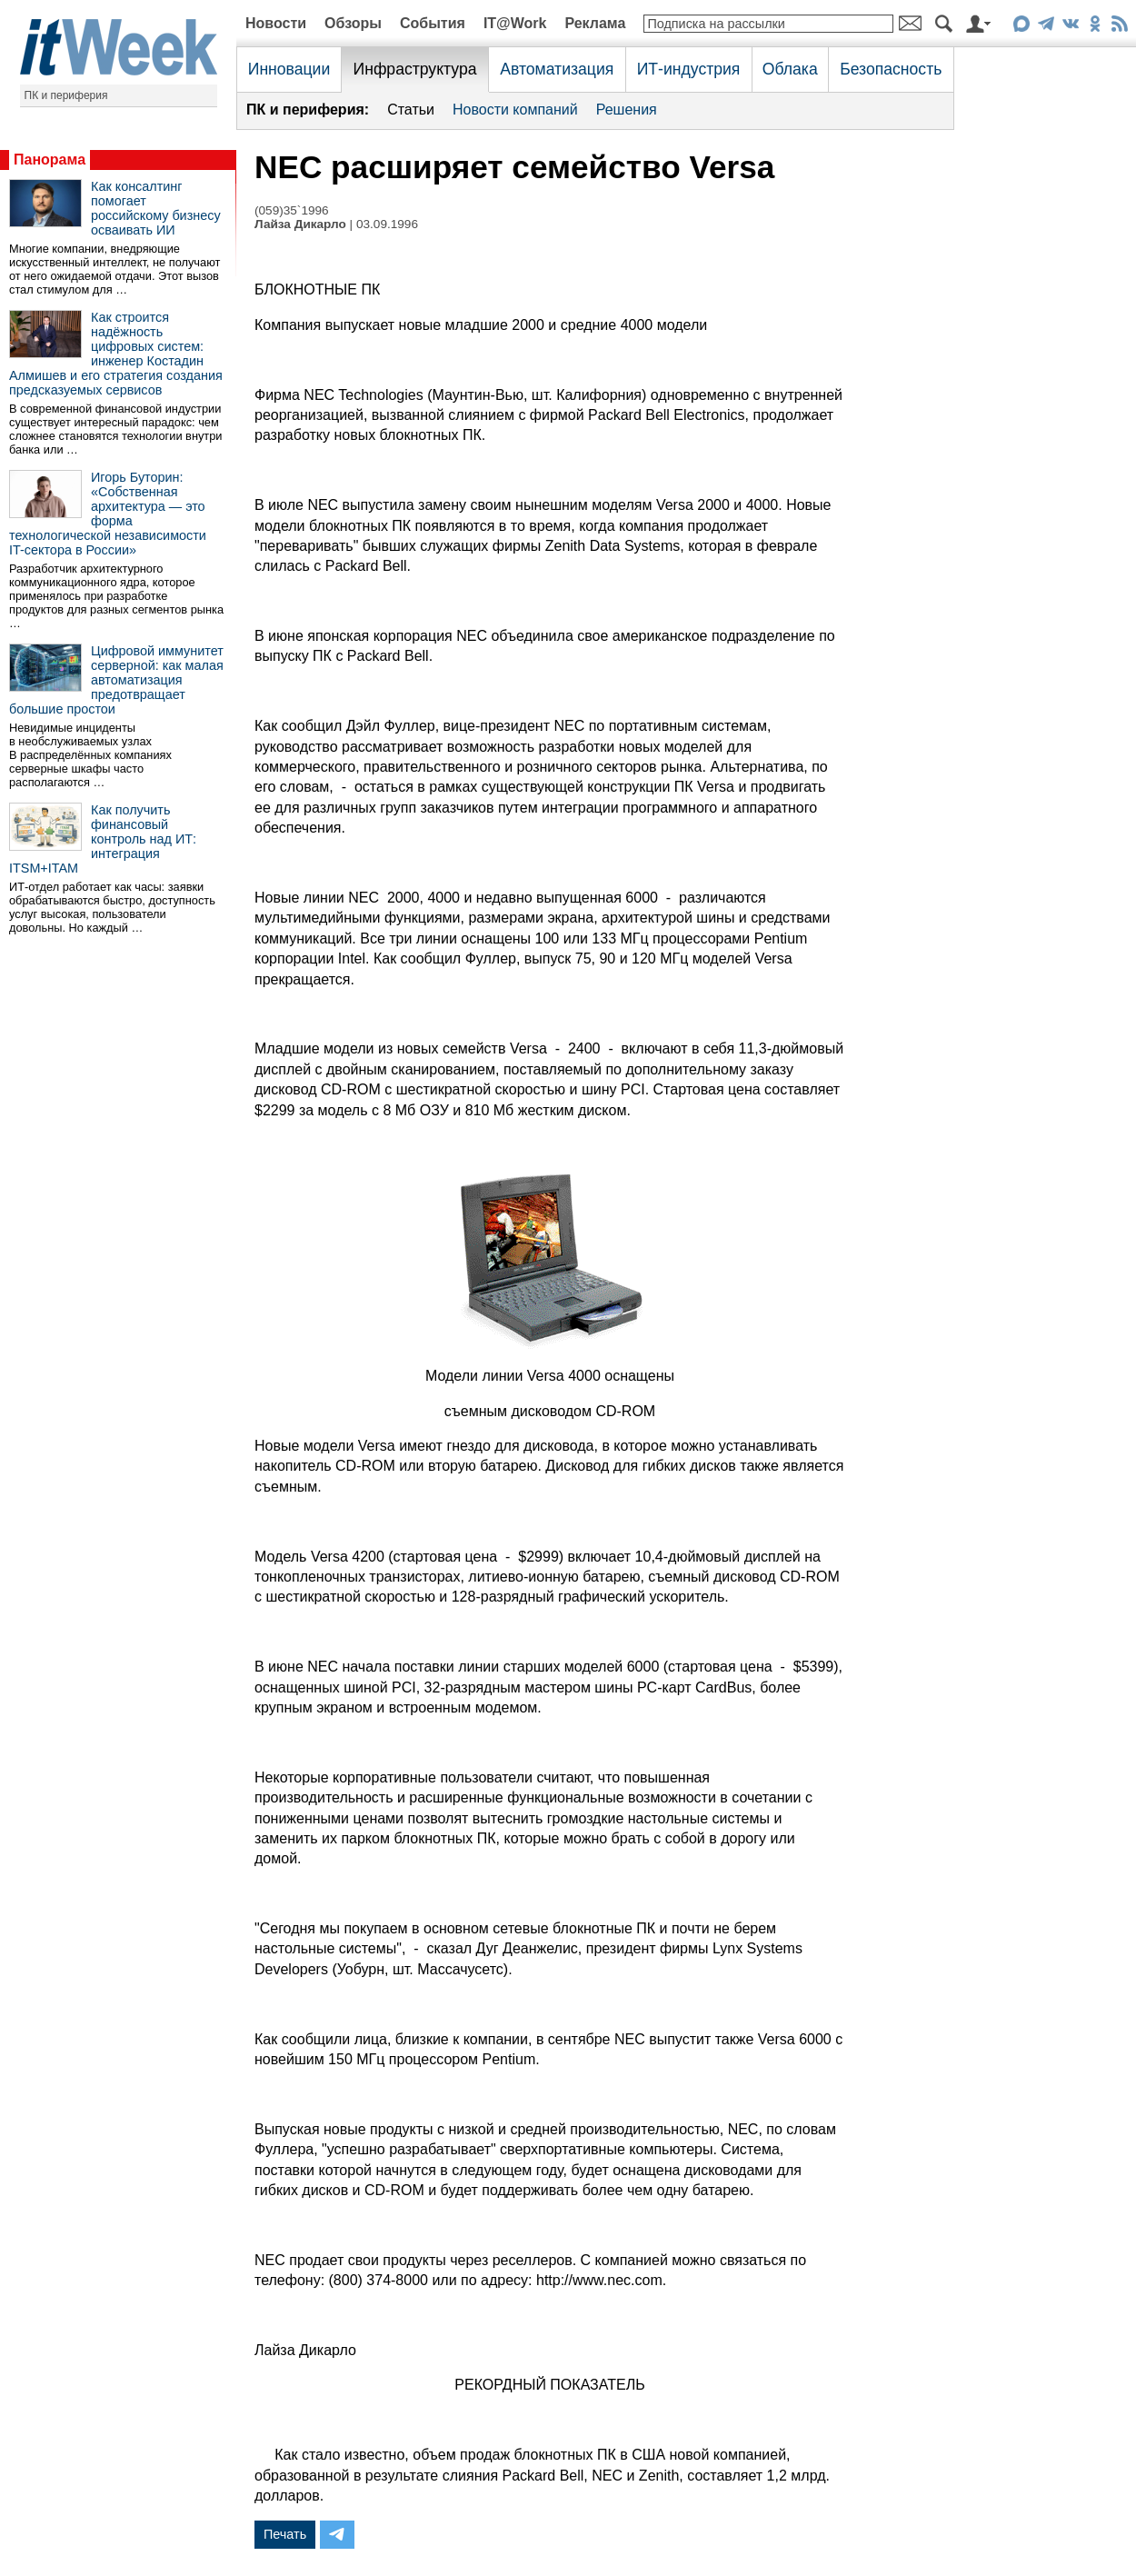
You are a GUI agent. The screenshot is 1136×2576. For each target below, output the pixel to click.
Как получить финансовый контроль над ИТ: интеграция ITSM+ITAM (102, 839)
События (432, 23)
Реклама (594, 23)
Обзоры (353, 23)
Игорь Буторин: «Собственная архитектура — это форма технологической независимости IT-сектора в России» (107, 513)
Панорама (49, 159)
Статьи (410, 109)
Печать (285, 2534)
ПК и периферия (66, 95)
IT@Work (515, 23)
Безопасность (891, 69)
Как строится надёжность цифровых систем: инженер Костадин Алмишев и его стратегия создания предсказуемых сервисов (116, 353)
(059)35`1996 (291, 210)
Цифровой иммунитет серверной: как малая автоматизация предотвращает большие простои (116, 680)
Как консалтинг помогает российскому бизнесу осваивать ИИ (156, 208)
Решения (626, 109)
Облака (790, 69)
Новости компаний (515, 109)
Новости (275, 23)
